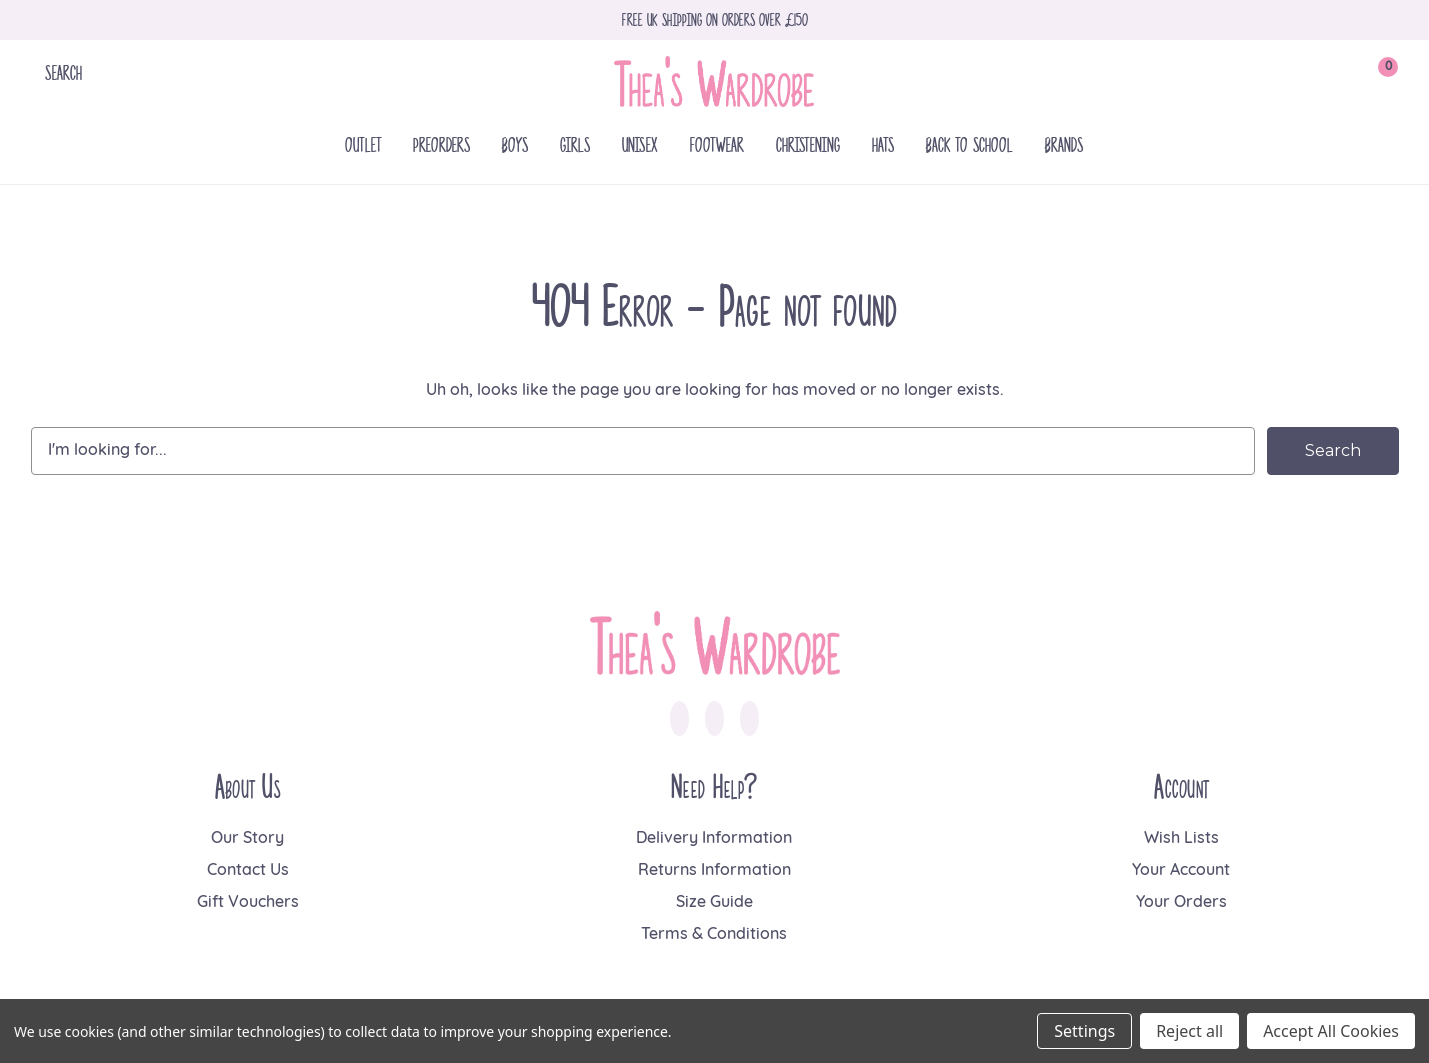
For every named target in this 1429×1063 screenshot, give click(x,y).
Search (63, 72)
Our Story (247, 839)
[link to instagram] (714, 719)
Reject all (1189, 1031)
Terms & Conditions (714, 935)
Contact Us (248, 871)
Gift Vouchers (248, 903)
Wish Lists (1181, 839)
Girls (575, 144)
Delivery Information (714, 839)
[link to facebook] (679, 719)
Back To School (969, 144)
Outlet (363, 144)
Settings (1084, 1031)
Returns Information (714, 871)
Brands (1064, 144)
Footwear (717, 144)
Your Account (1181, 871)
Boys (515, 144)
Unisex (640, 144)
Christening (808, 144)
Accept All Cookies (1331, 1031)
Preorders (441, 144)
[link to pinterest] (749, 719)
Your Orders (1181, 903)
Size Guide (714, 903)
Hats (883, 144)
